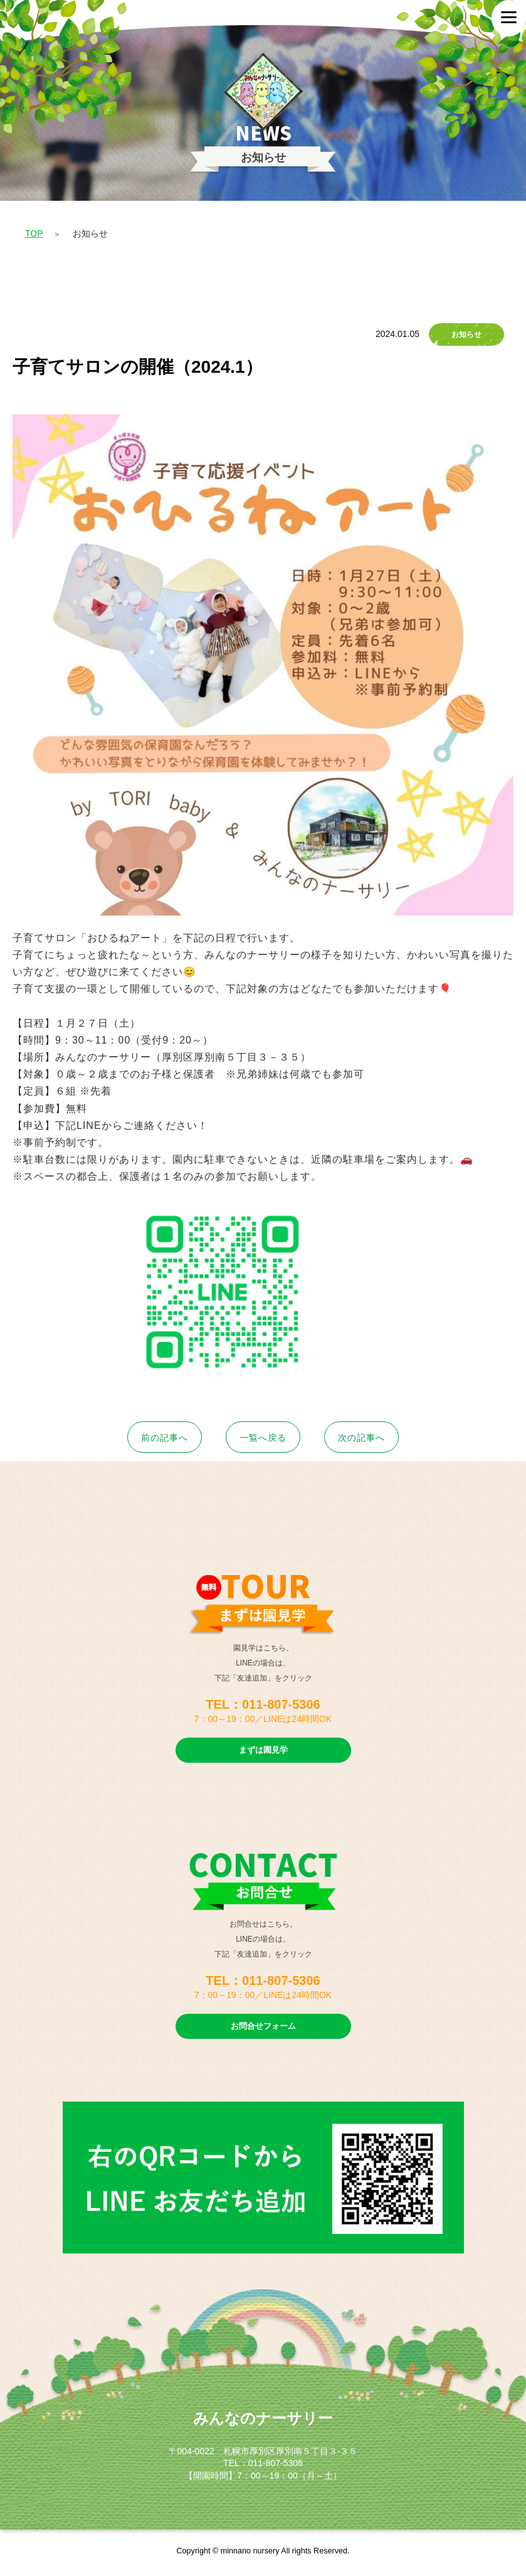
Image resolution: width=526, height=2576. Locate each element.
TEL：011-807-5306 (263, 1704)
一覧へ (263, 1438)
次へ (361, 1438)
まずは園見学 (263, 1750)
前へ (164, 1438)
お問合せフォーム (263, 2026)
